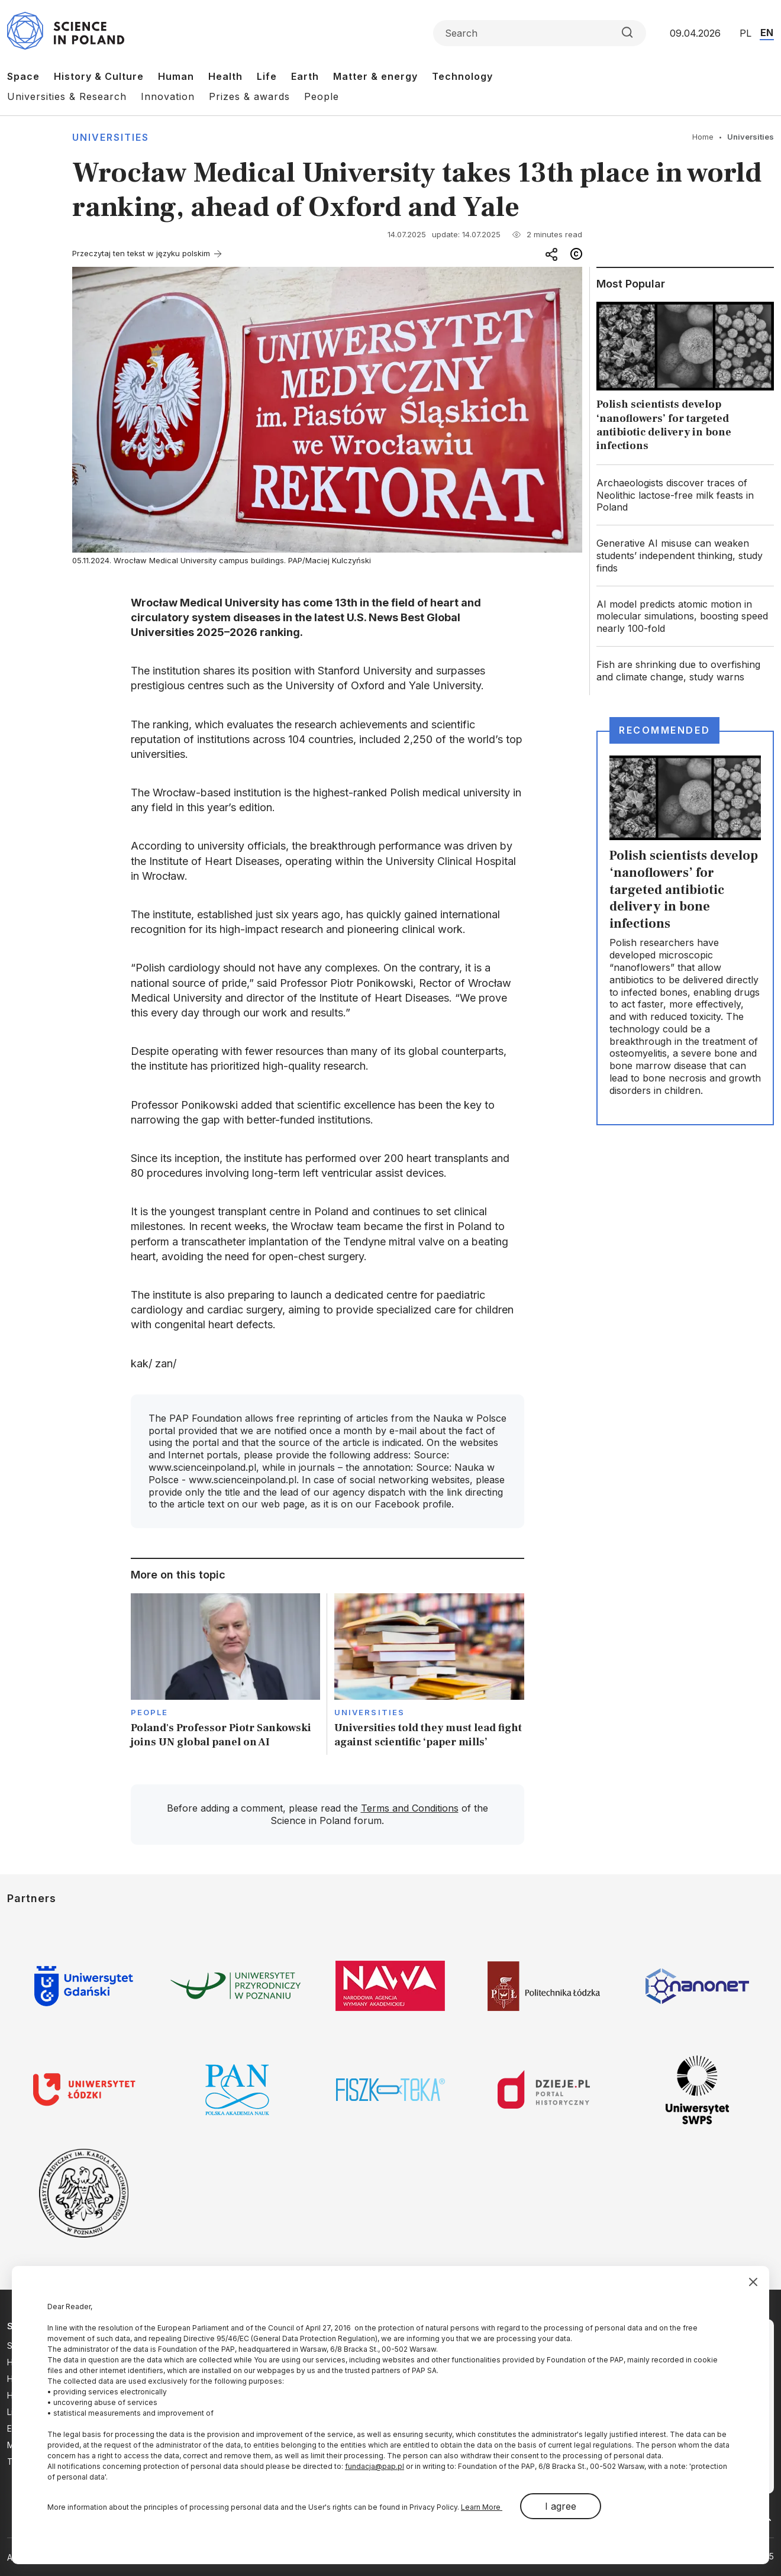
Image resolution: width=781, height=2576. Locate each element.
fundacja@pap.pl (374, 2466)
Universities (110, 137)
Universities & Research (67, 96)
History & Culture (99, 76)
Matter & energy (375, 76)
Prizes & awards (249, 96)
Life (267, 76)
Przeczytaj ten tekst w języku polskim (141, 253)
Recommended (664, 730)
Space (23, 76)
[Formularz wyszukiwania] (539, 33)
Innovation (168, 96)
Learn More (481, 2507)
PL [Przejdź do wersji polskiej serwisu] (745, 33)
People (321, 96)
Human (176, 76)
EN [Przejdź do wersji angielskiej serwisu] (766, 32)
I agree (560, 2506)
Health (225, 76)
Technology (462, 76)
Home (703, 136)
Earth (305, 76)
